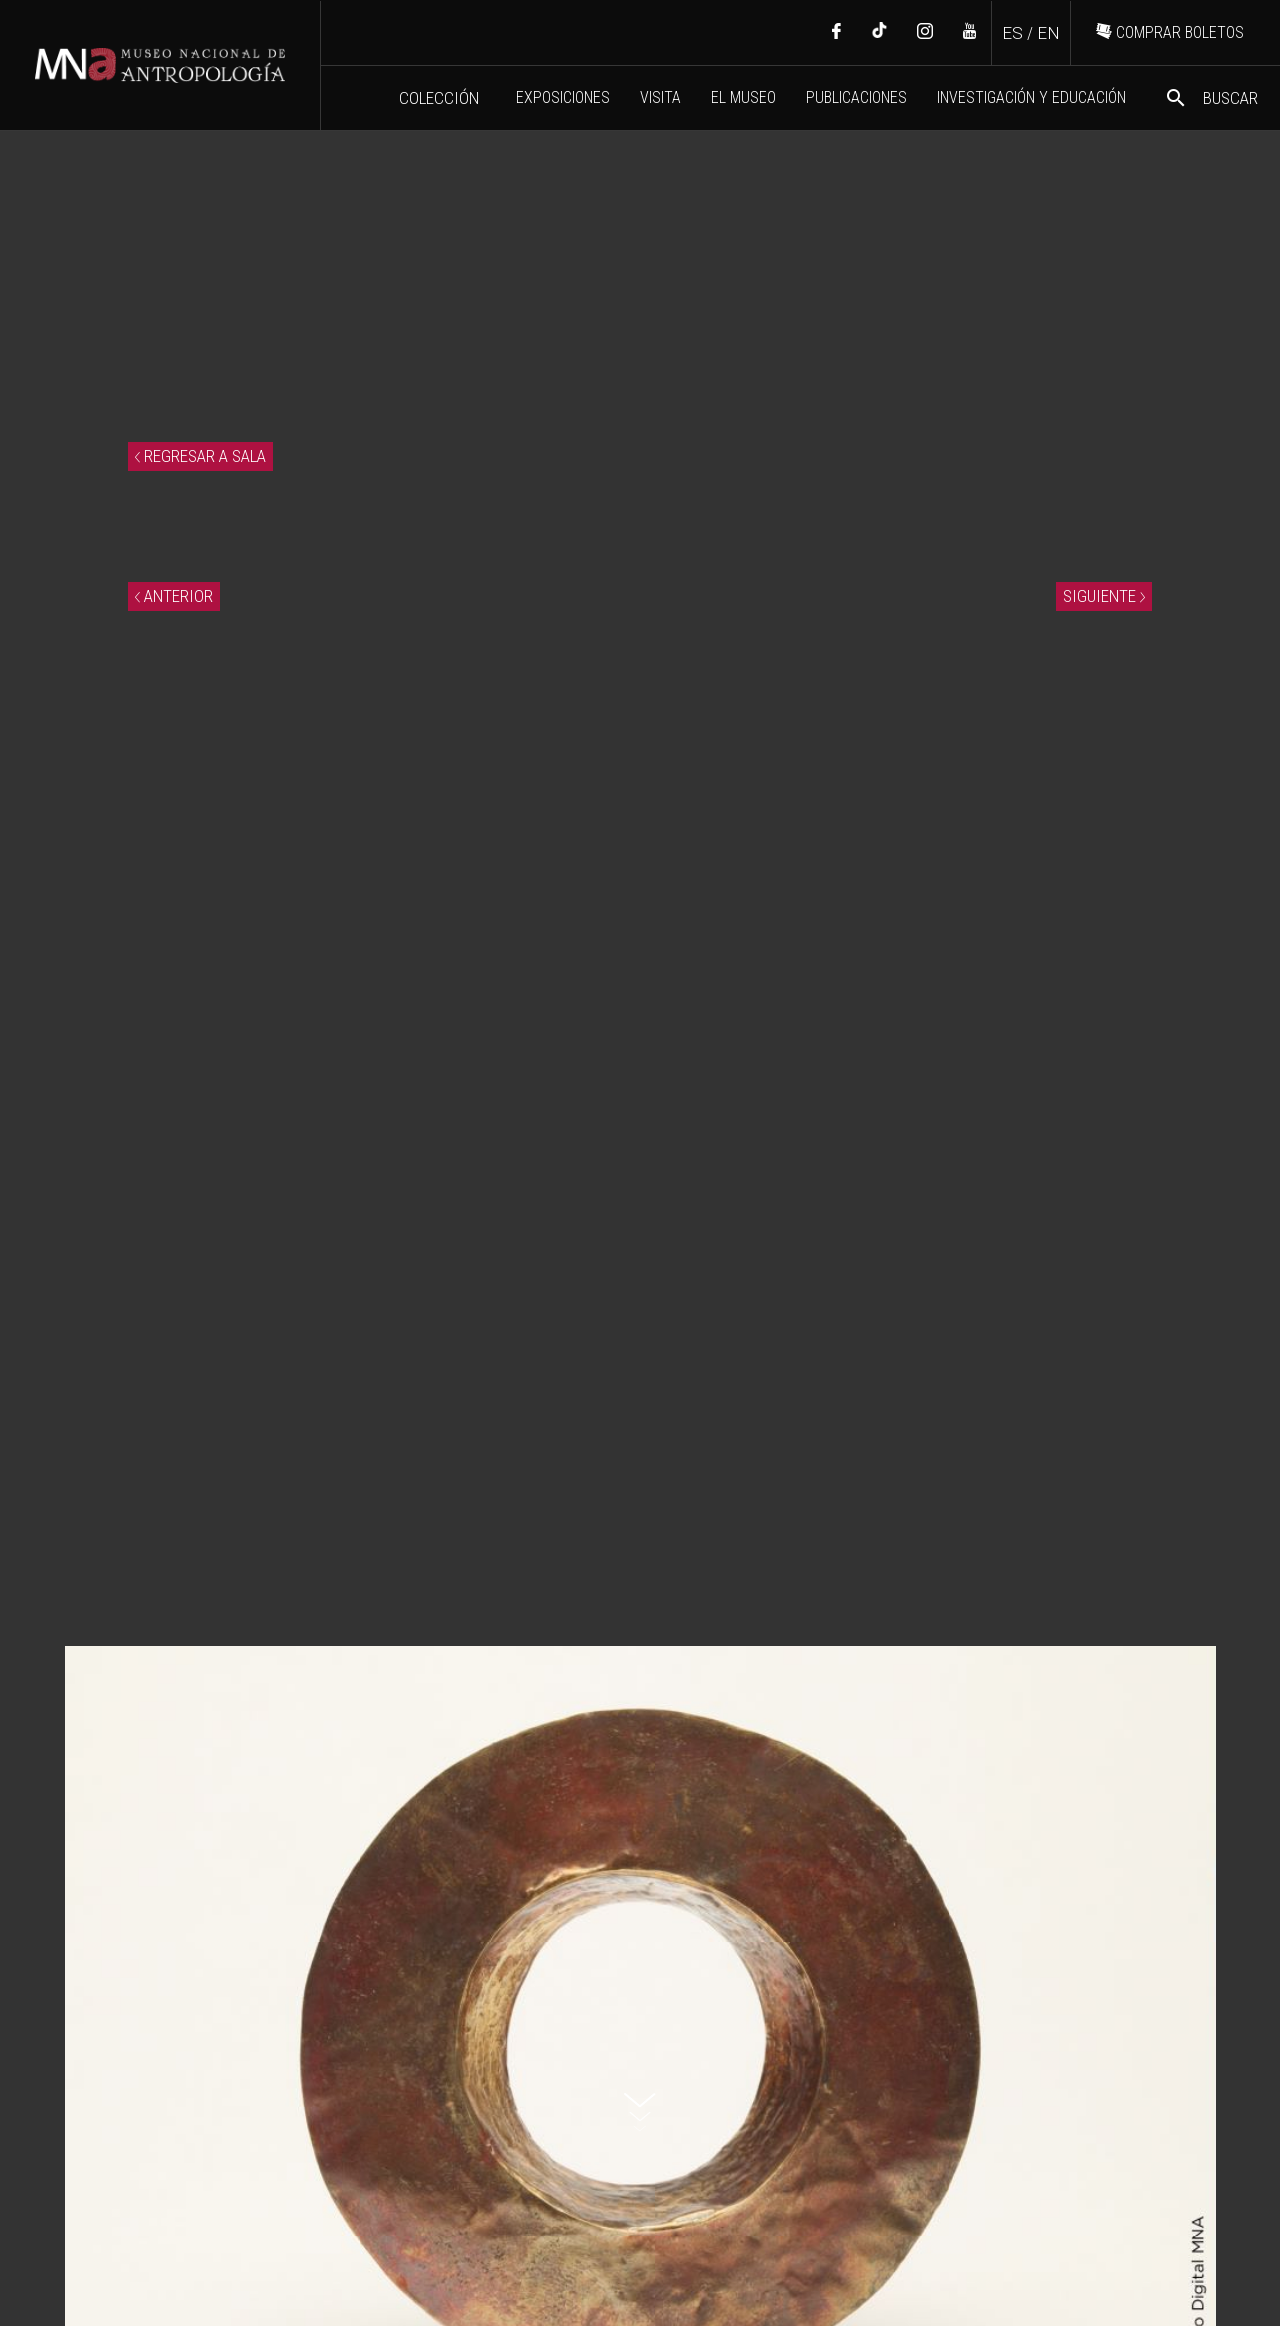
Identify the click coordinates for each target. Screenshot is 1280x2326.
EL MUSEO (743, 97)
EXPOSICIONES (563, 97)
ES (1012, 33)
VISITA (660, 97)
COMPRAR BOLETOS (1170, 32)
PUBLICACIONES (856, 97)
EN (1048, 33)
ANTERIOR (174, 596)
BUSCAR (1211, 98)
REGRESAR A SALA (200, 456)
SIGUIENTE (1104, 596)
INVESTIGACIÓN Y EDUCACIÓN (1031, 97)
